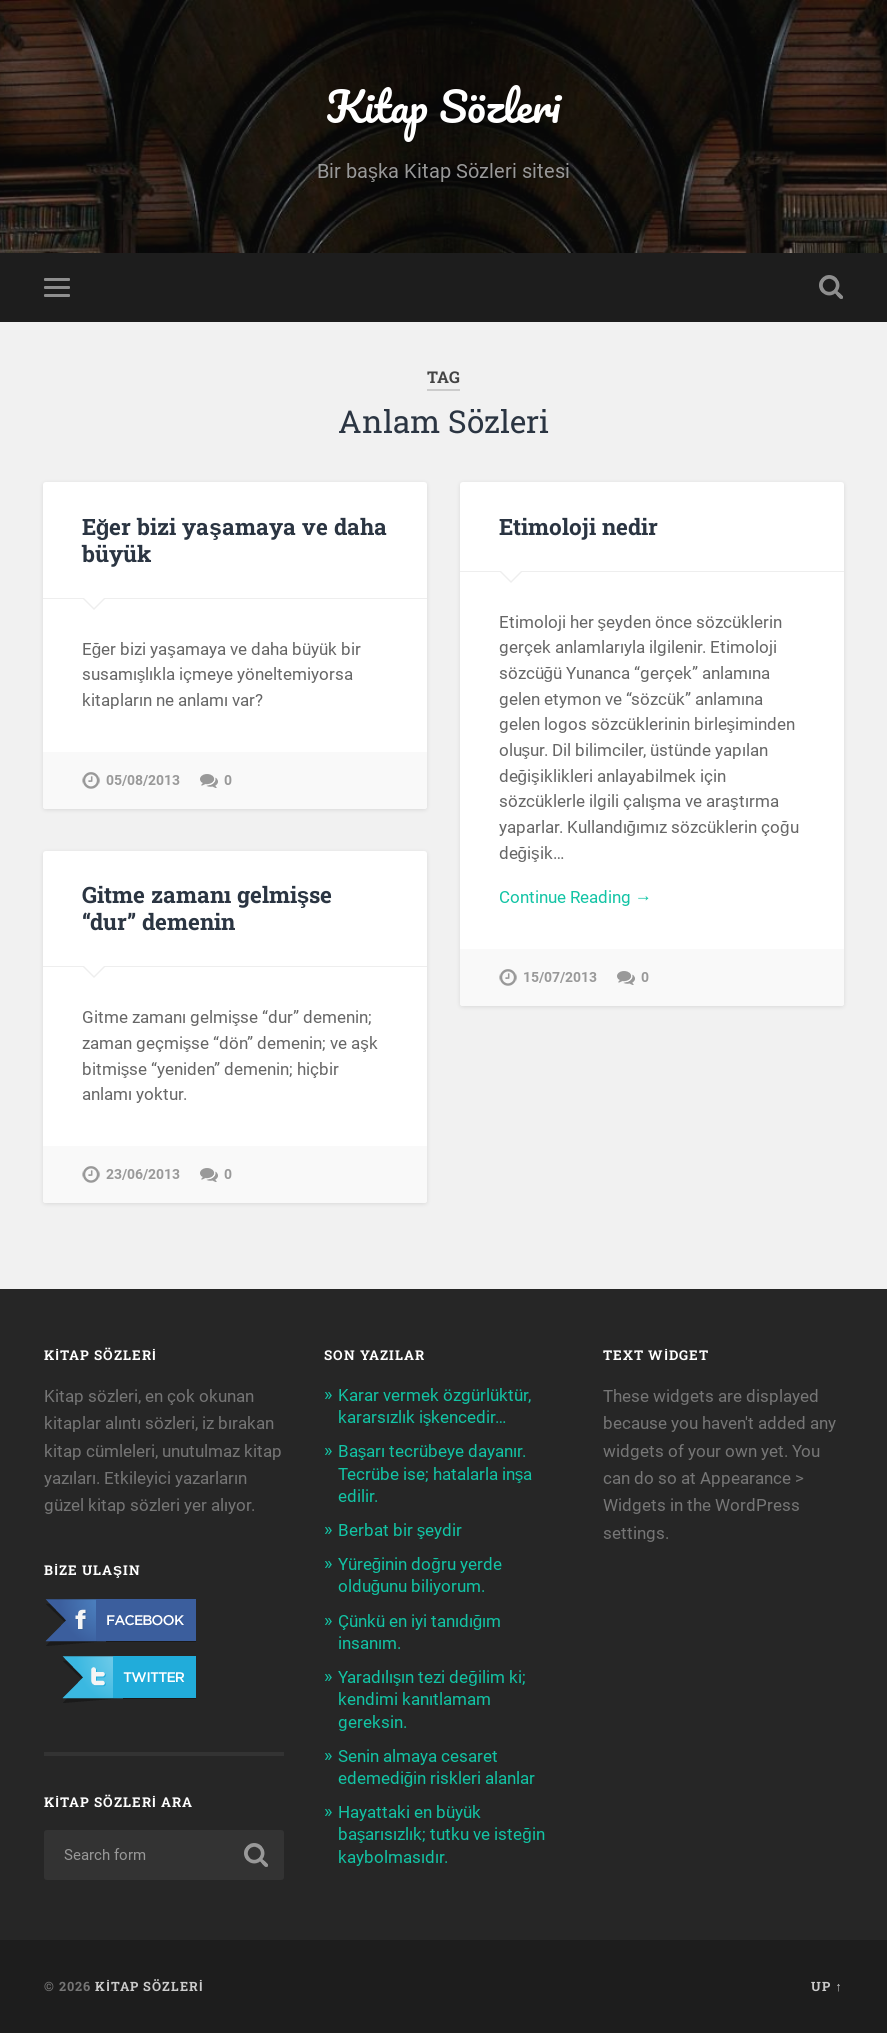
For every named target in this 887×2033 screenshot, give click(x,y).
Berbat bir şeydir (400, 1530)
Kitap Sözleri (443, 105)
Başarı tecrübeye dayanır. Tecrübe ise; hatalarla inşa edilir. (435, 1473)
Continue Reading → (575, 897)
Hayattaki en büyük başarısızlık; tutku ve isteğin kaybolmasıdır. (441, 1834)
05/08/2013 (143, 780)
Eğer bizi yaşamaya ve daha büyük (234, 539)
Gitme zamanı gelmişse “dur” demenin (207, 907)
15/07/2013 (560, 977)
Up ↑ (826, 1986)
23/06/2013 (143, 1174)
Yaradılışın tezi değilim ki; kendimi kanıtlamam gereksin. (432, 1699)
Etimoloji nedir (578, 526)
